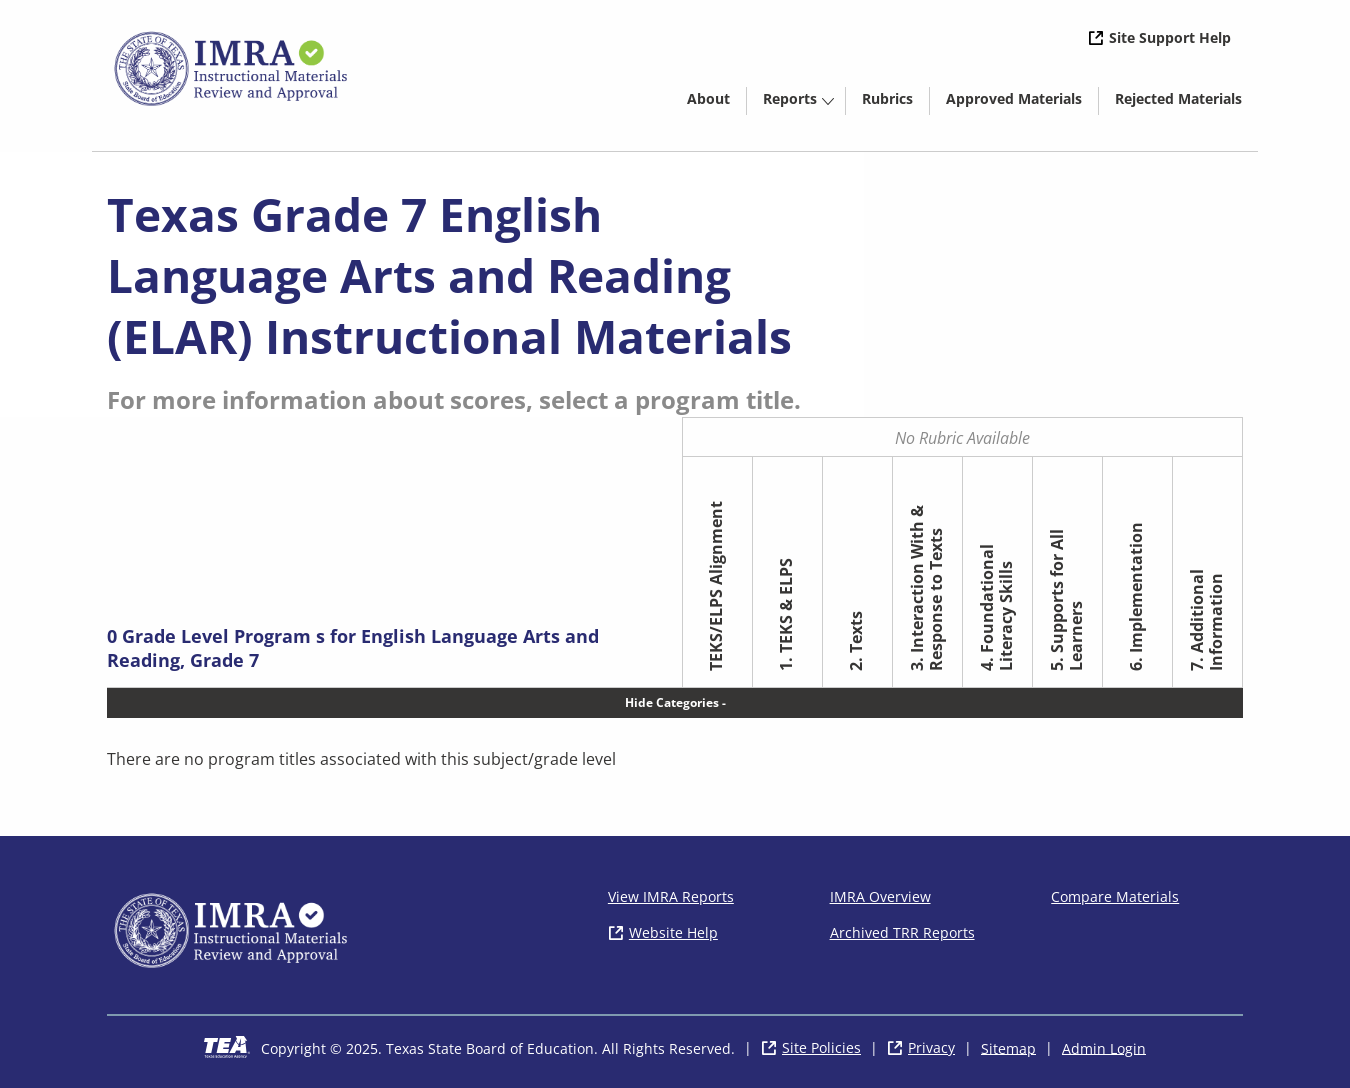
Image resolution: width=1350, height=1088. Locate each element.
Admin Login (1104, 1047)
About (708, 98)
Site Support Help (1170, 37)
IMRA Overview (880, 896)
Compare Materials (1115, 896)
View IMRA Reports (671, 896)
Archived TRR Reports (902, 932)
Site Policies (821, 1047)
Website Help (673, 932)
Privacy (931, 1047)
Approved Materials (1022, 102)
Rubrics (887, 98)
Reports (790, 98)
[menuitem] (708, 97)
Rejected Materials (1186, 102)
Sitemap (1008, 1047)
